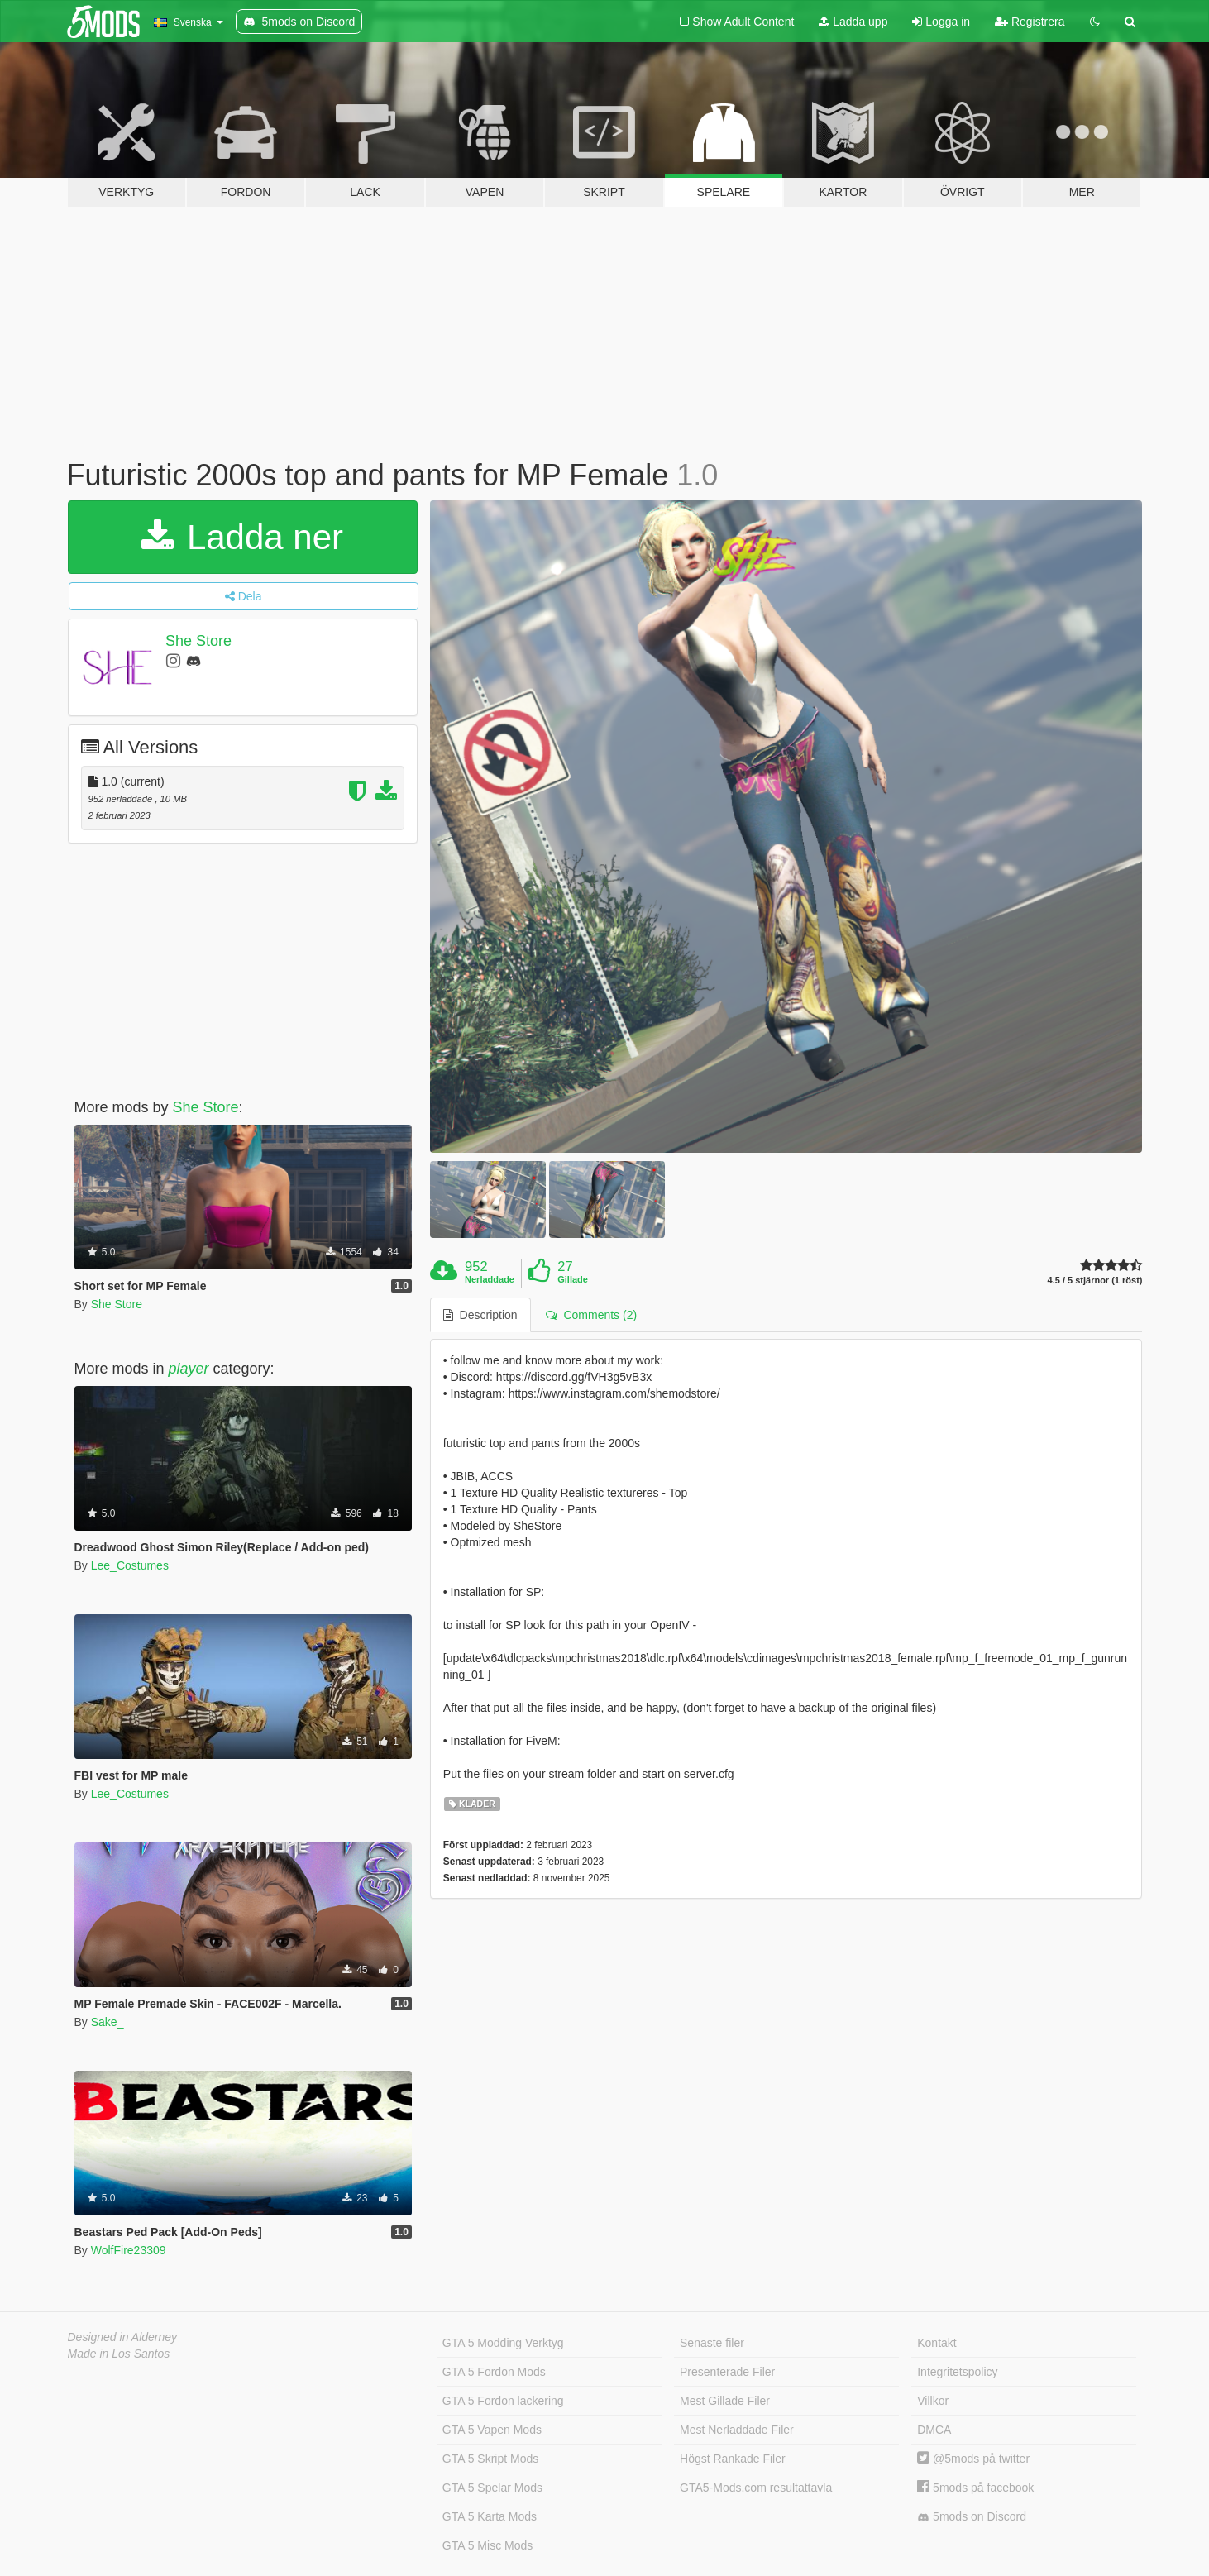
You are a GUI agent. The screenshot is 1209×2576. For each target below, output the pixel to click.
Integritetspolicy (957, 2371)
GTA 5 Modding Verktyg (503, 2342)
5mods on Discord (971, 2517)
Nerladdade (489, 1279)
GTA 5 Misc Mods (487, 2545)
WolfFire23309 (128, 2250)
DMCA (934, 2429)
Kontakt (936, 2342)
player (189, 1368)
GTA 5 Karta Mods (489, 2516)
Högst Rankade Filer (733, 2458)
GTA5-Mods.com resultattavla (756, 2487)
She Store (198, 641)
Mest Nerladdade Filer (737, 2429)
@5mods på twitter (973, 2458)
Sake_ (107, 2022)
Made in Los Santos (119, 2353)
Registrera (1029, 21)
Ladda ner (242, 537)
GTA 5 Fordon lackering (503, 2400)
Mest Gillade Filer (725, 2400)
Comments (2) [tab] (591, 1314)
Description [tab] (480, 1314)
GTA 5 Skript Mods (490, 2458)
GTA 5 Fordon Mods (494, 2371)
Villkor (933, 2400)
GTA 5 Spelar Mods (492, 2487)
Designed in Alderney (123, 2337)
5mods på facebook (975, 2487)
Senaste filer (712, 2342)
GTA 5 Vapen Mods (492, 2429)
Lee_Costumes (130, 1565)
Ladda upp (853, 21)
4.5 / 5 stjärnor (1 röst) (1095, 1280)
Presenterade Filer (727, 2371)
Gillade (572, 1279)
